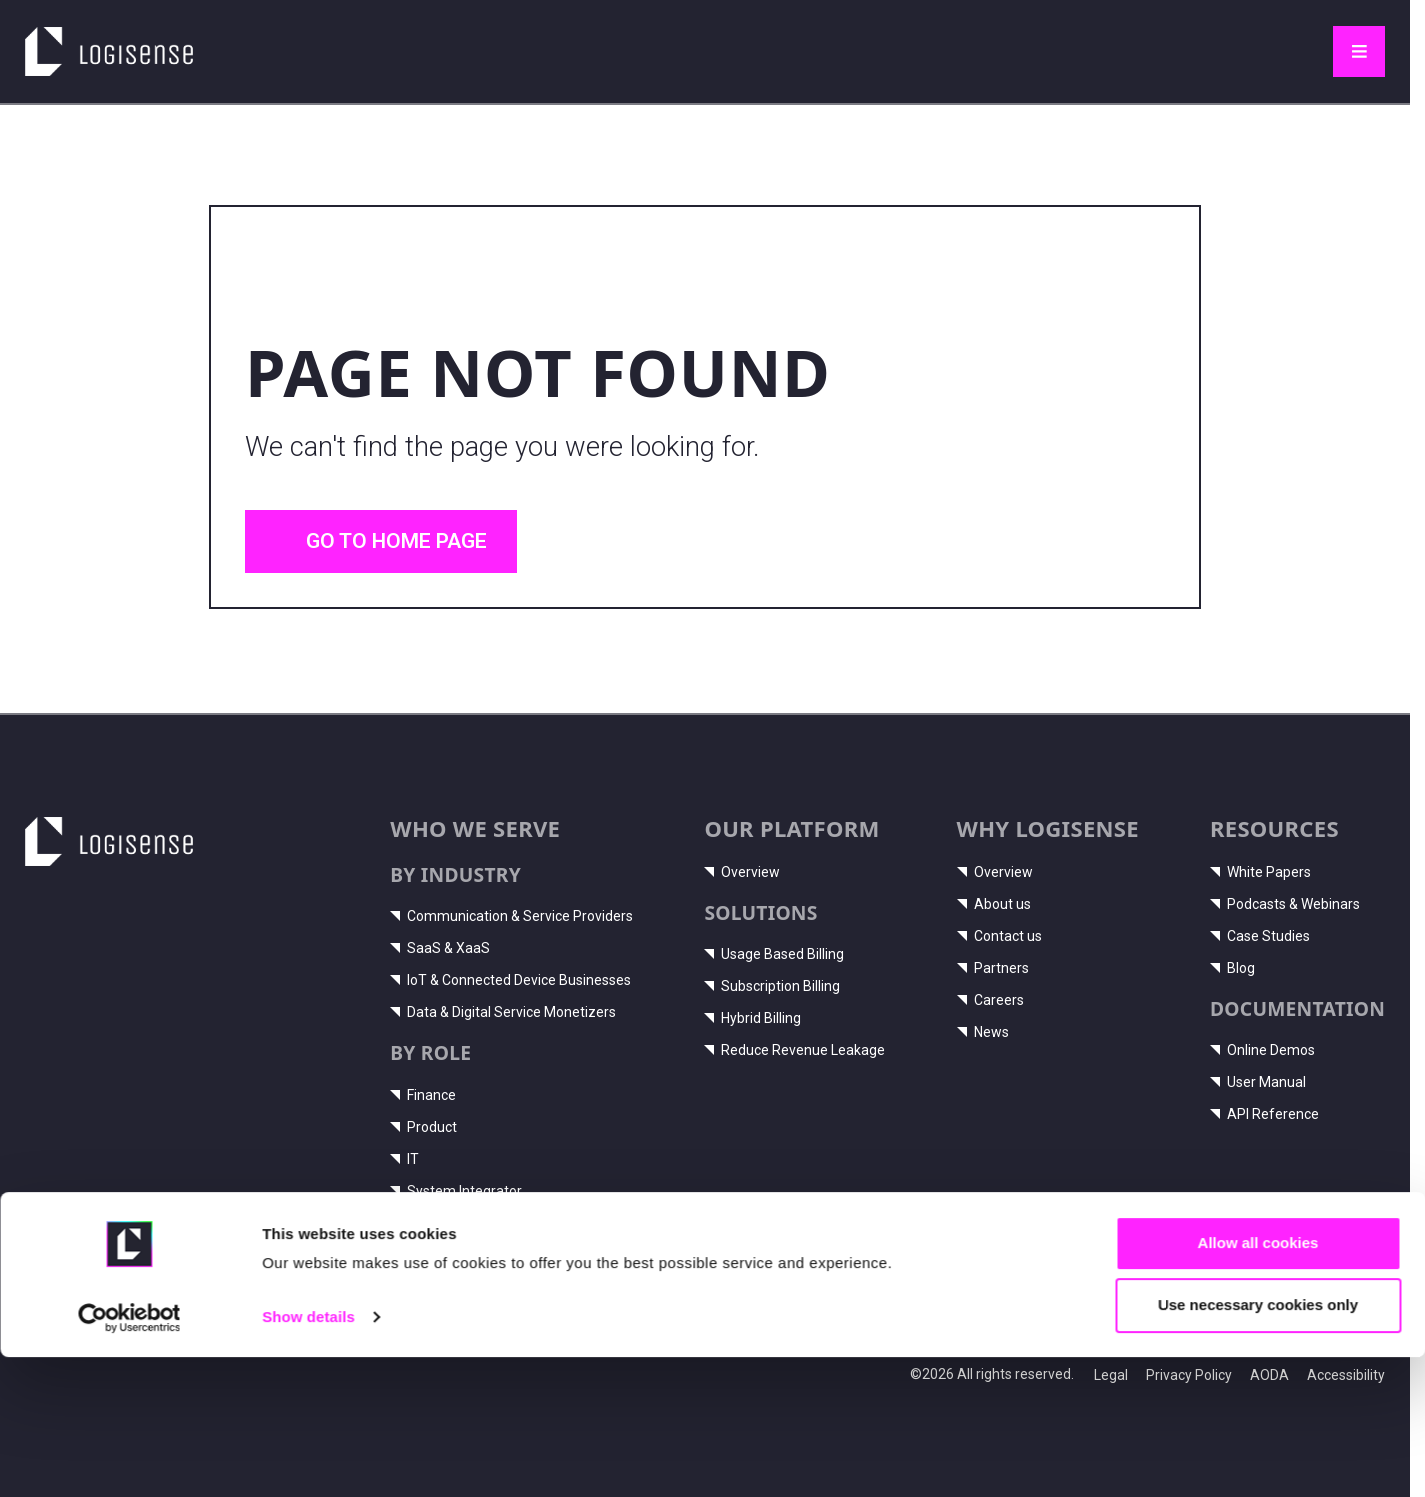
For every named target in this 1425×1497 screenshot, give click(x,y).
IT (404, 1159)
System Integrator (456, 1191)
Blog (1232, 968)
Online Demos (1262, 1050)
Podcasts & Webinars (1285, 904)
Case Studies (1260, 936)
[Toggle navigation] (1359, 52)
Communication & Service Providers (511, 916)
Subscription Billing (772, 986)
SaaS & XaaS (440, 948)
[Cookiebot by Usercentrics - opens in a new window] (129, 1458)
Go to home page (381, 541)
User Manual (1258, 1082)
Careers (990, 1000)
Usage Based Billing (774, 954)
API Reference (1264, 1114)
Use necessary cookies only (1258, 1444)
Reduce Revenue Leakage (794, 1050)
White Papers (1260, 872)
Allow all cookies (1258, 1382)
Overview (742, 872)
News (983, 1032)
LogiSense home (99, 40)
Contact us (999, 936)
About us (994, 904)
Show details (308, 1456)
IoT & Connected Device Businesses (510, 980)
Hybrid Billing (752, 1018)
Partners (993, 968)
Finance (423, 1095)
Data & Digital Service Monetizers (503, 1012)
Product (423, 1127)
